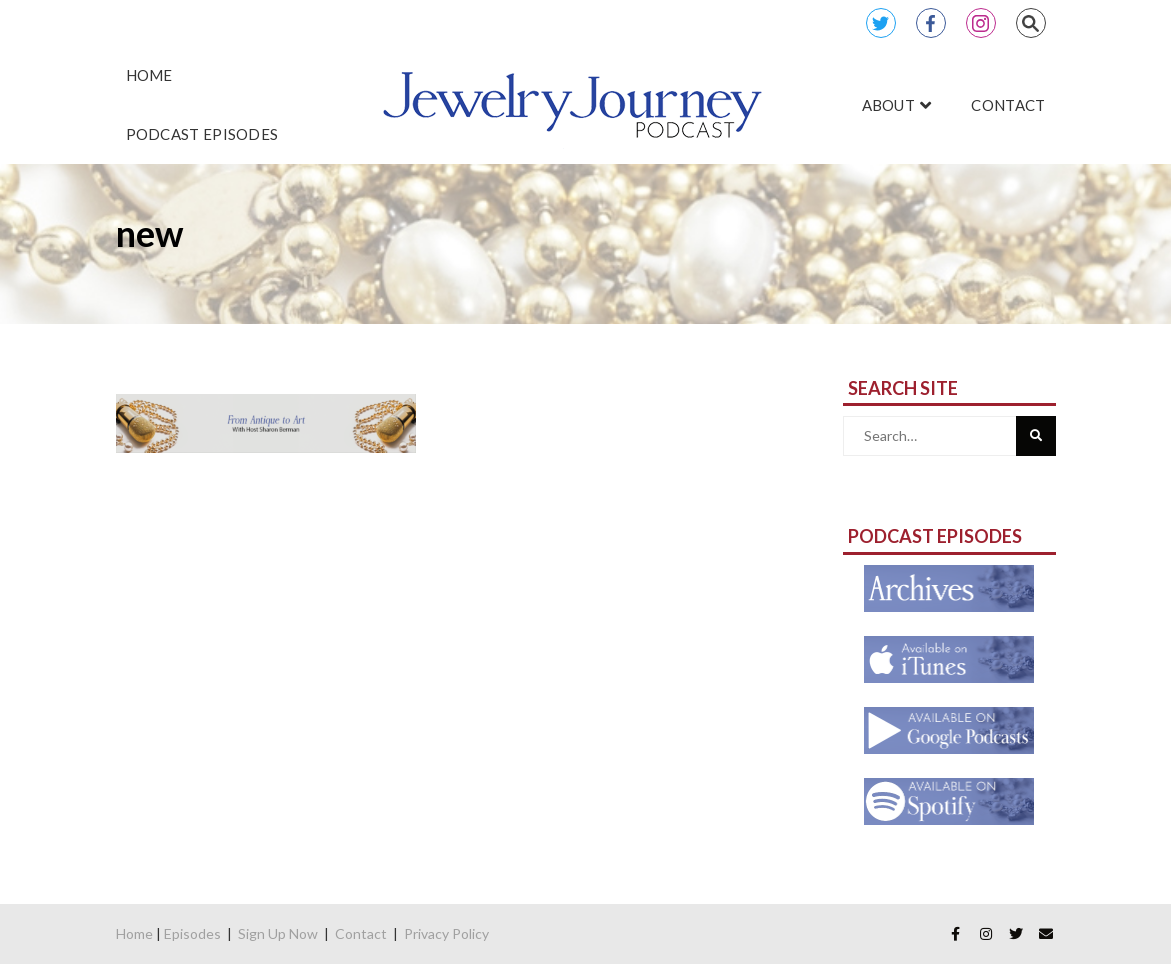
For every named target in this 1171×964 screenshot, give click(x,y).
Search (1031, 23)
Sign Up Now (278, 933)
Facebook (931, 23)
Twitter (881, 23)
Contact (361, 933)
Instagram (981, 23)
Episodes (192, 933)
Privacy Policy (446, 933)
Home (134, 933)
